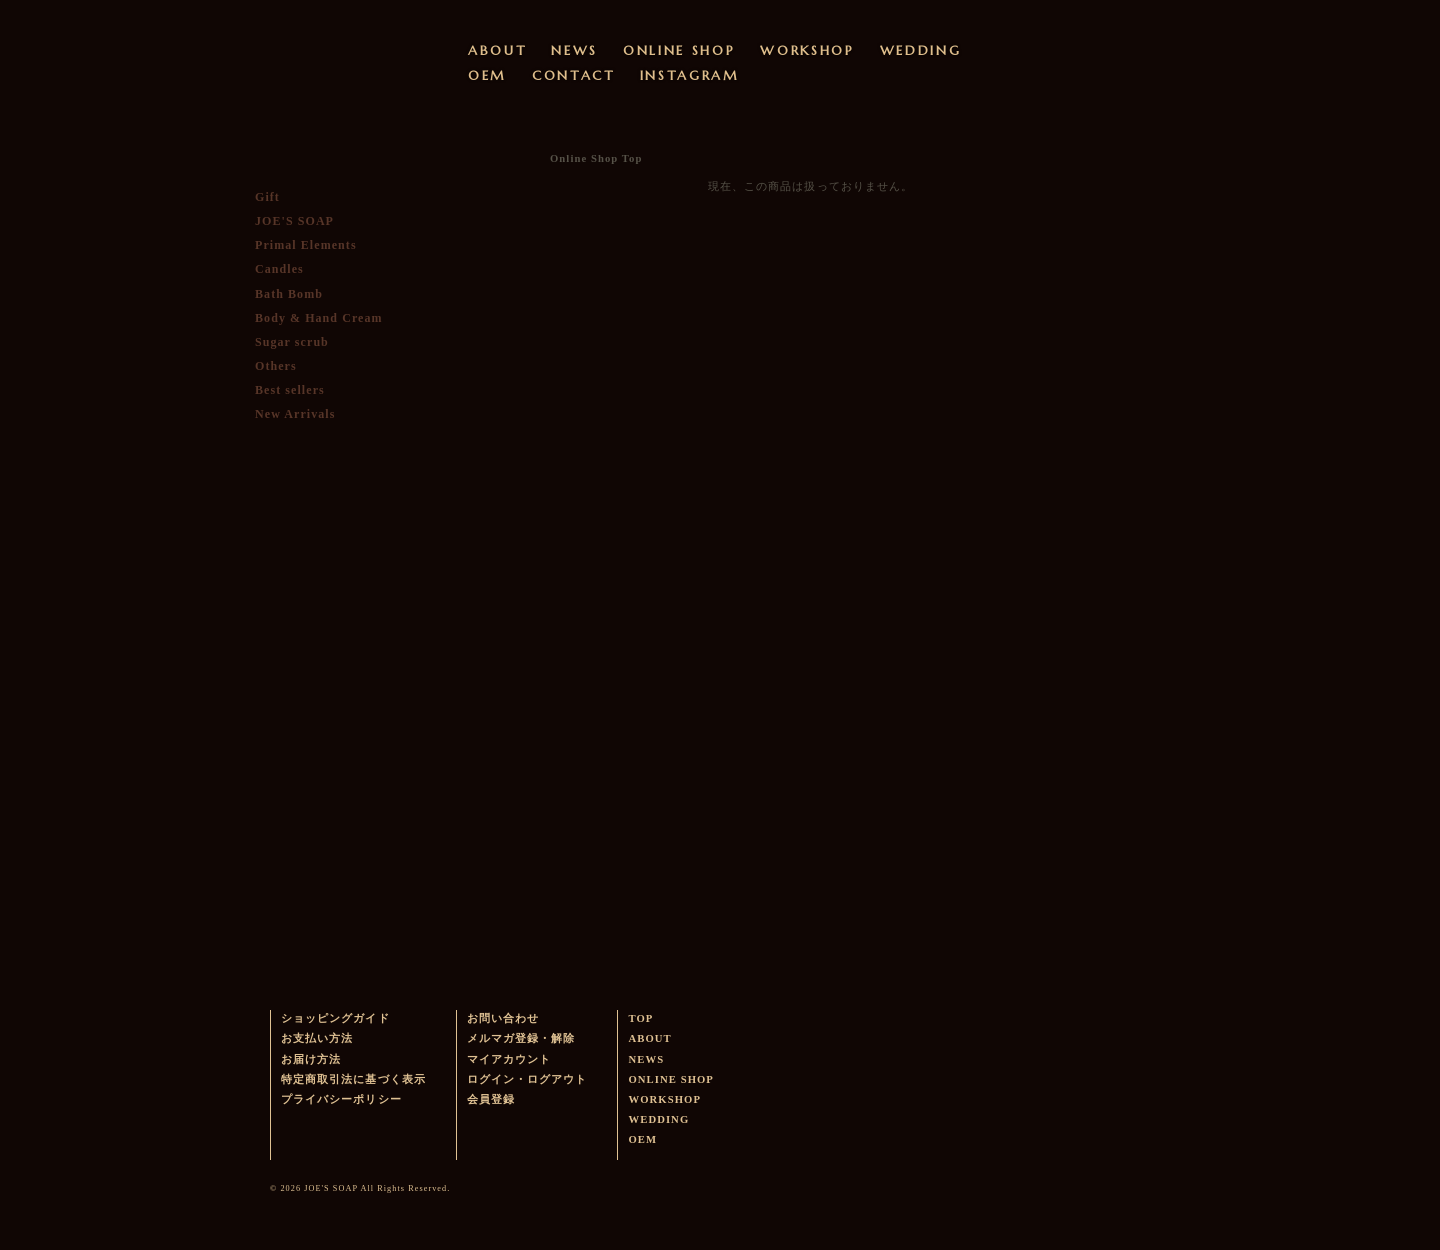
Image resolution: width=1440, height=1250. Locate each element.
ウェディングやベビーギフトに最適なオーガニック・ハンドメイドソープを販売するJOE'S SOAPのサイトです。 (327, 45)
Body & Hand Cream (319, 318)
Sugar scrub (292, 342)
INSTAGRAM (690, 75)
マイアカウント (509, 1059)
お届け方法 (311, 1059)
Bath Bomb (289, 294)
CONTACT (573, 75)
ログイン (350, 461)
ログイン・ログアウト (527, 1079)
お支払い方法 (317, 1038)
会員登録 (491, 1099)
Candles (279, 269)
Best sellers (290, 390)
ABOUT (497, 50)
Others (276, 366)
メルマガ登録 (326, 748)
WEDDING (921, 50)
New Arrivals (295, 414)
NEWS (574, 50)
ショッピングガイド (335, 1018)
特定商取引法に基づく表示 (353, 1079)
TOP (640, 1018)
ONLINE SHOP (679, 50)
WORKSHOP (807, 50)
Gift (267, 197)
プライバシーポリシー (341, 1099)
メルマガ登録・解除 (521, 1038)
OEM (487, 75)
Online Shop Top (596, 158)
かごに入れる (330, 591)
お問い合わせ (503, 1018)
